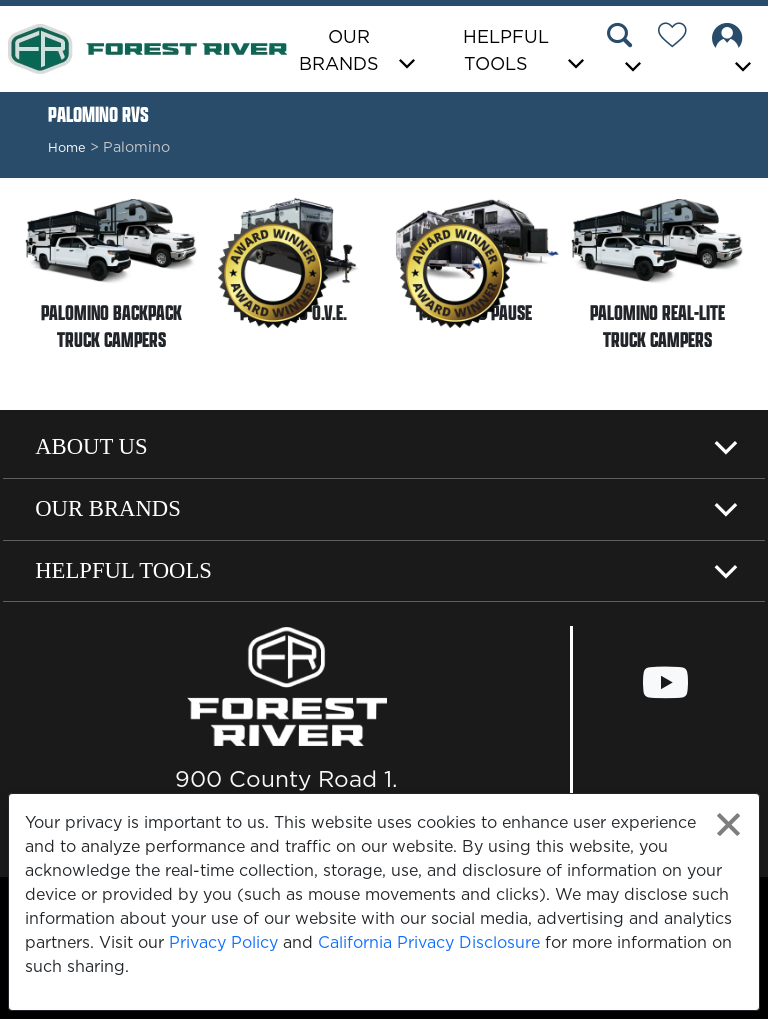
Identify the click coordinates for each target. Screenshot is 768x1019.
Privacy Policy (223, 942)
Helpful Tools (123, 570)
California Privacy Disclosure (429, 942)
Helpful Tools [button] (506, 50)
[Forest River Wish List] (680, 38)
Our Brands (108, 508)
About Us (91, 446)
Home (67, 147)
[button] (627, 51)
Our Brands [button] (339, 50)
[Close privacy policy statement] (728, 824)
